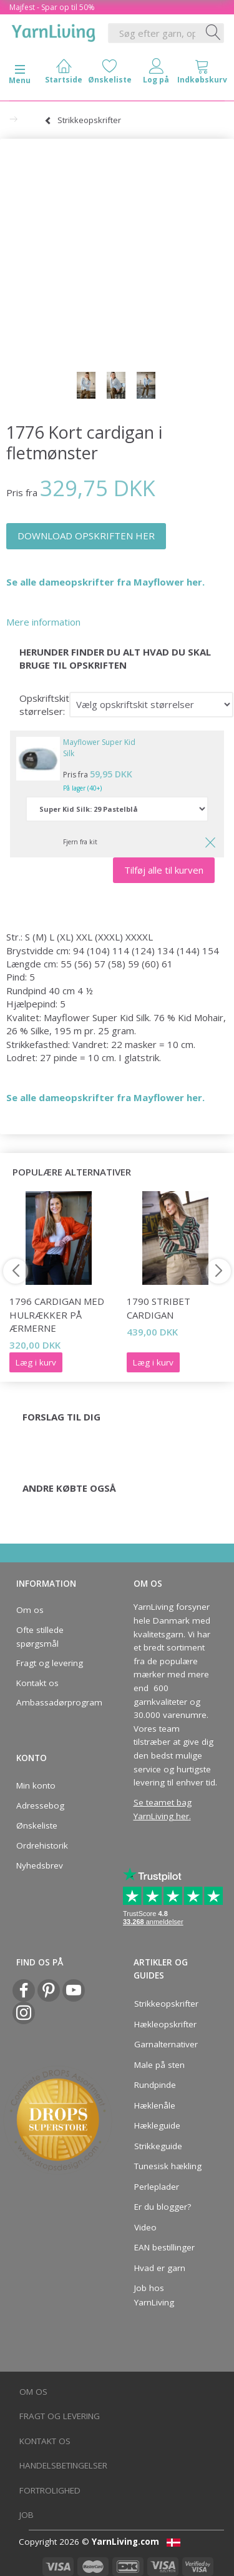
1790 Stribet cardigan (158, 1307)
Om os (30, 1609)
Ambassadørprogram (55, 1702)
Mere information (43, 622)
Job (26, 2514)
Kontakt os (37, 1683)
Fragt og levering (49, 1663)
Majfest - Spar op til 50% (52, 7)
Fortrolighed (49, 2490)
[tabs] (202, 74)
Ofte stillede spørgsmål (40, 1636)
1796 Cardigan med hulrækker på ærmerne (56, 1314)
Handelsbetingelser (63, 2465)
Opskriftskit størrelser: (44, 704)
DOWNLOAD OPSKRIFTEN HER (86, 535)
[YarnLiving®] (53, 30)
